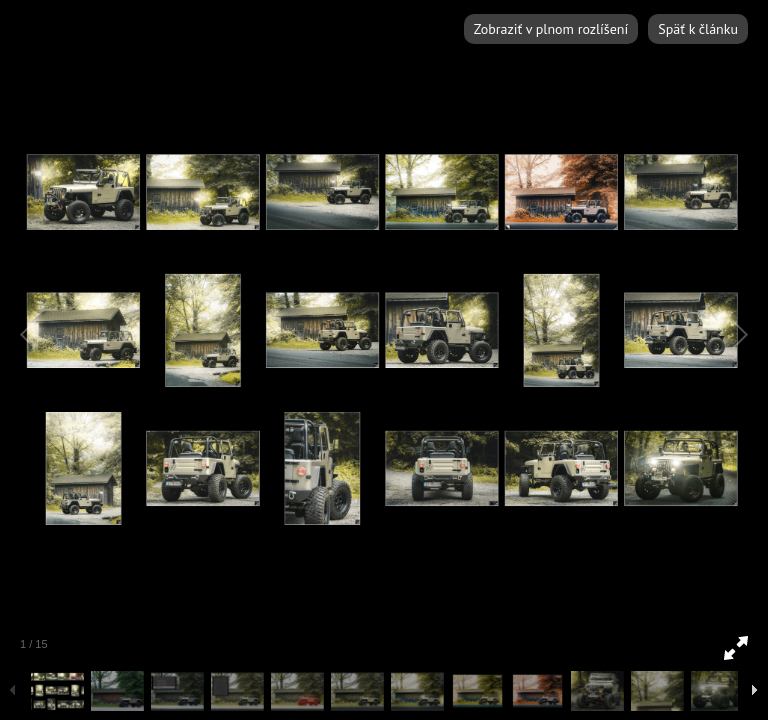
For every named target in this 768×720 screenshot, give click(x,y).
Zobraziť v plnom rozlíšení (551, 29)
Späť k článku (698, 29)
